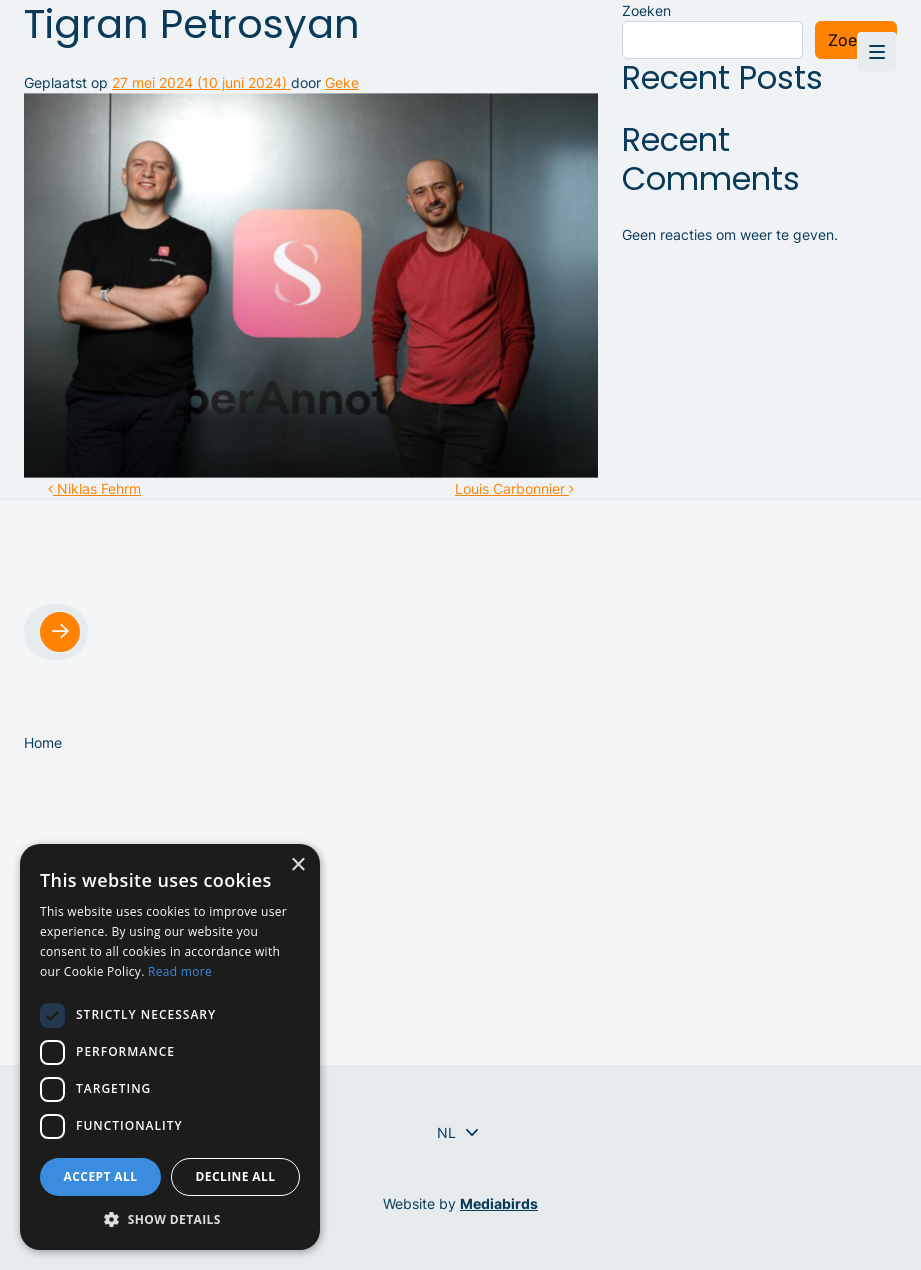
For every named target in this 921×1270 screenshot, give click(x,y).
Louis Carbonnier (514, 488)
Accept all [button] (101, 1176)
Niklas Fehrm (94, 488)
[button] (170, 1219)
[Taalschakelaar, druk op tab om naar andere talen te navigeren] (446, 1132)
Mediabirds (499, 1203)
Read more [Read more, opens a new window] (180, 971)
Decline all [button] (236, 1176)
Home (43, 742)
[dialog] (170, 1047)
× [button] (297, 865)
